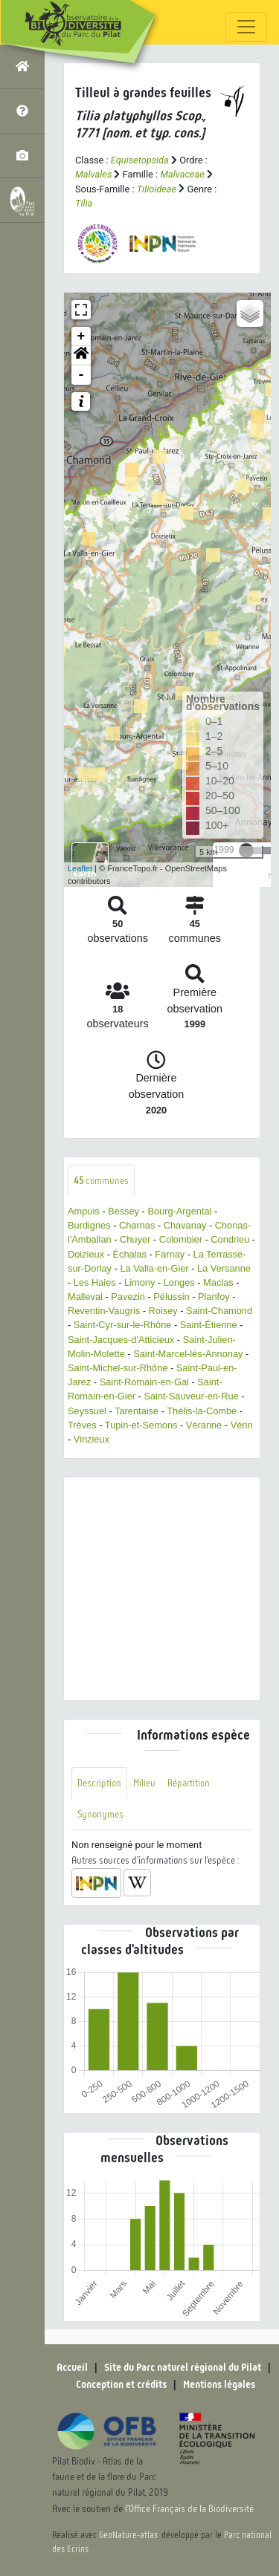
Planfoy (214, 1296)
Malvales (93, 174)
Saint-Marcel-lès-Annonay (188, 1353)
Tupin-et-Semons (141, 1425)
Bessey (123, 1211)
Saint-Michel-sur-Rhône (117, 1367)
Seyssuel (87, 1411)
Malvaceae (182, 174)
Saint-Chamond (219, 1310)
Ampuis (84, 1211)
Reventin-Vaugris (104, 1310)
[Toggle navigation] (246, 27)
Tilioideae (156, 189)
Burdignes (89, 1225)
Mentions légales (219, 2384)
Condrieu (230, 1239)
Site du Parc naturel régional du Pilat (182, 2367)
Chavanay (185, 1225)
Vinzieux (91, 1439)
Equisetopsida (140, 160)
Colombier (180, 1239)
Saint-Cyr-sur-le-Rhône (123, 1324)
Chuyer (135, 1239)
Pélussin (171, 1296)
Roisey (163, 1310)
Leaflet (80, 868)
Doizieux (86, 1254)
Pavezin (128, 1296)
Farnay (170, 1254)
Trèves (82, 1425)
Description (99, 1783)
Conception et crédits (121, 2384)
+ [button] (81, 336)
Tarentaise (136, 1411)
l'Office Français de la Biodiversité (189, 2508)
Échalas (129, 1254)
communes (101, 1180)
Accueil (72, 2367)
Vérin (242, 1425)
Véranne (204, 1425)
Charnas (137, 1225)
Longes (179, 1282)
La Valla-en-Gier (154, 1268)
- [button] (81, 375)
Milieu (144, 1783)
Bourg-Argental (179, 1211)
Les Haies (95, 1282)
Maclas (218, 1282)
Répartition (188, 1783)
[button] (81, 355)
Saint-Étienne (208, 1324)
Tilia (83, 203)
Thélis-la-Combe (202, 1411)
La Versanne (224, 1268)
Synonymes (100, 1814)
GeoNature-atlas (128, 2535)
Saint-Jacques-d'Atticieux (121, 1339)
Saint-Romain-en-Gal (144, 1382)
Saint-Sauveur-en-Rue (191, 1396)
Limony (139, 1282)
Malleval (85, 1296)
